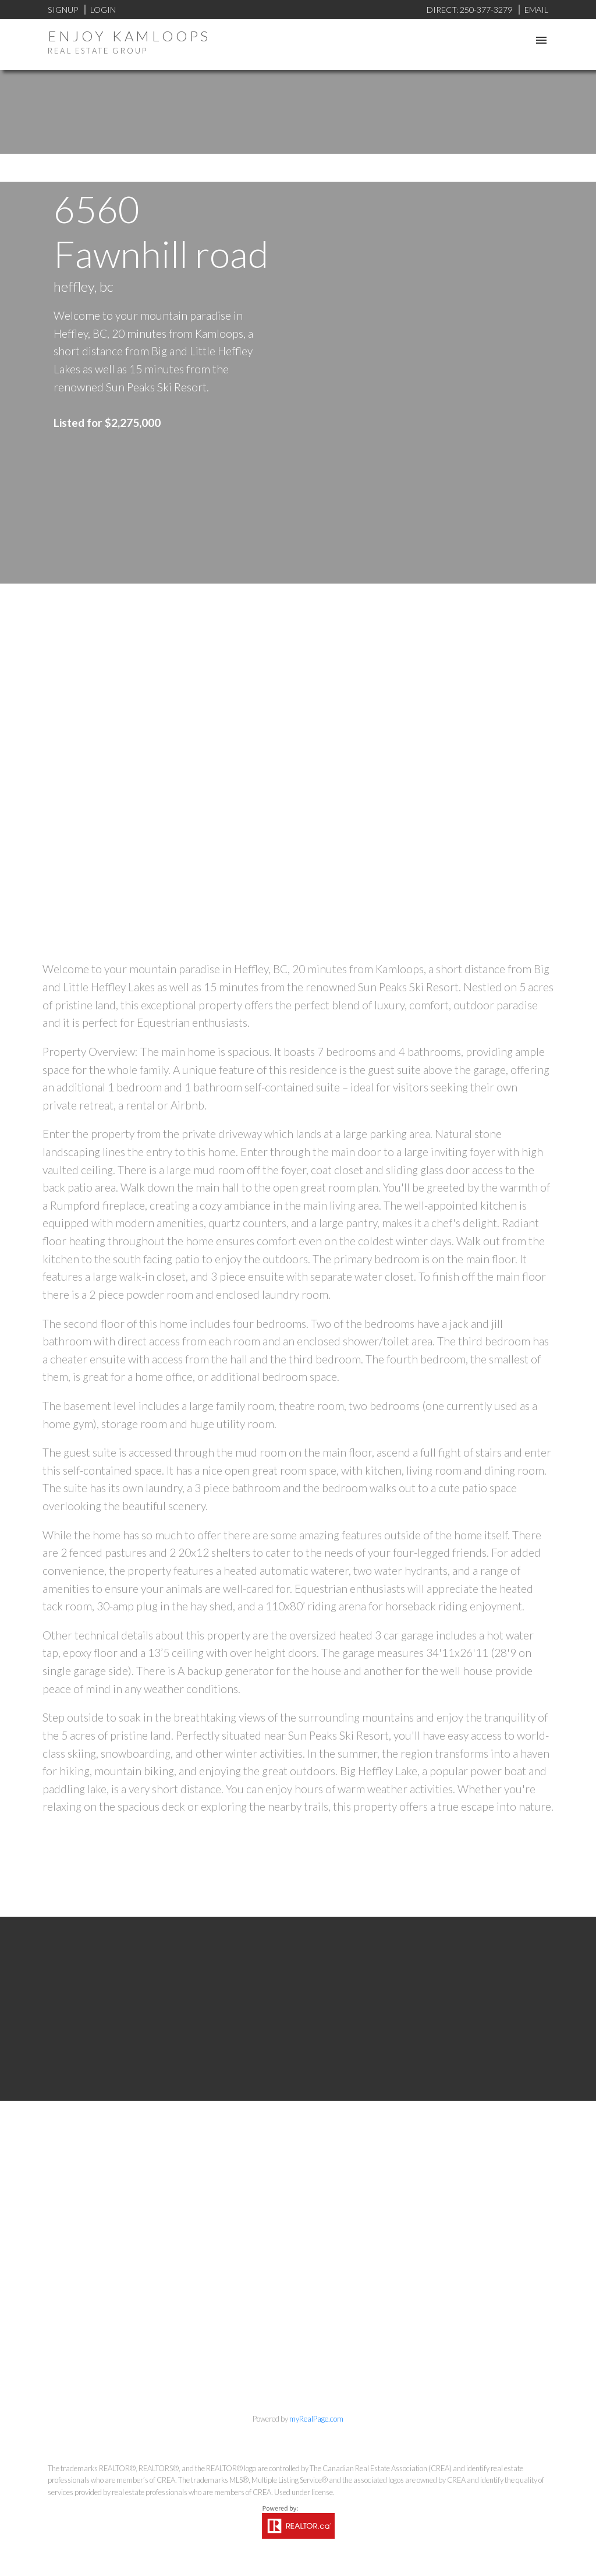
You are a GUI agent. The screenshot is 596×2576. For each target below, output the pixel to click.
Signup (63, 10)
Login (103, 10)
